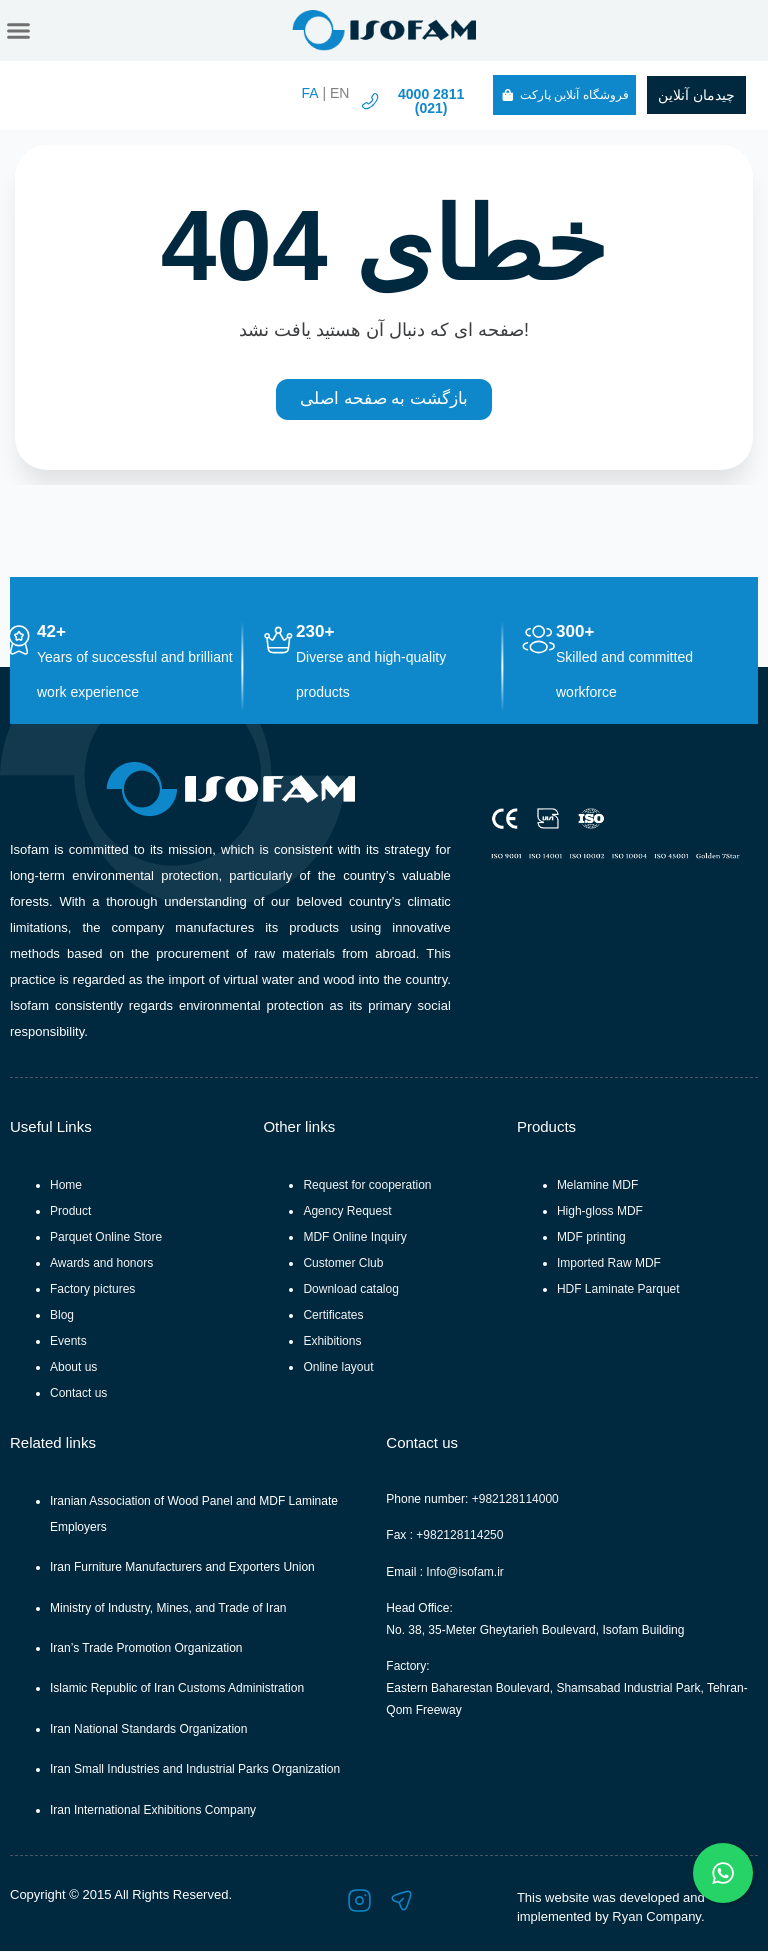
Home (66, 1186)
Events (68, 1342)
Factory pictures (92, 1290)
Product (70, 1212)
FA (309, 93)
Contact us (78, 1394)
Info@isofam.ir (465, 1573)
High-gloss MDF (600, 1212)
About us (73, 1368)
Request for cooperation (367, 1186)
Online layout (338, 1368)
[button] (19, 31)
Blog (62, 1316)
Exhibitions (332, 1342)
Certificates (333, 1316)
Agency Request (347, 1212)
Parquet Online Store (106, 1238)
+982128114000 (515, 1500)
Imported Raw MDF (609, 1264)
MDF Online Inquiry (354, 1238)
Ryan (627, 1917)
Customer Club (343, 1264)
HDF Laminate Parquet (618, 1290)
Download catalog (350, 1290)
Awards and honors (101, 1264)
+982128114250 (459, 1537)
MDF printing (591, 1238)
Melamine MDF (597, 1186)
